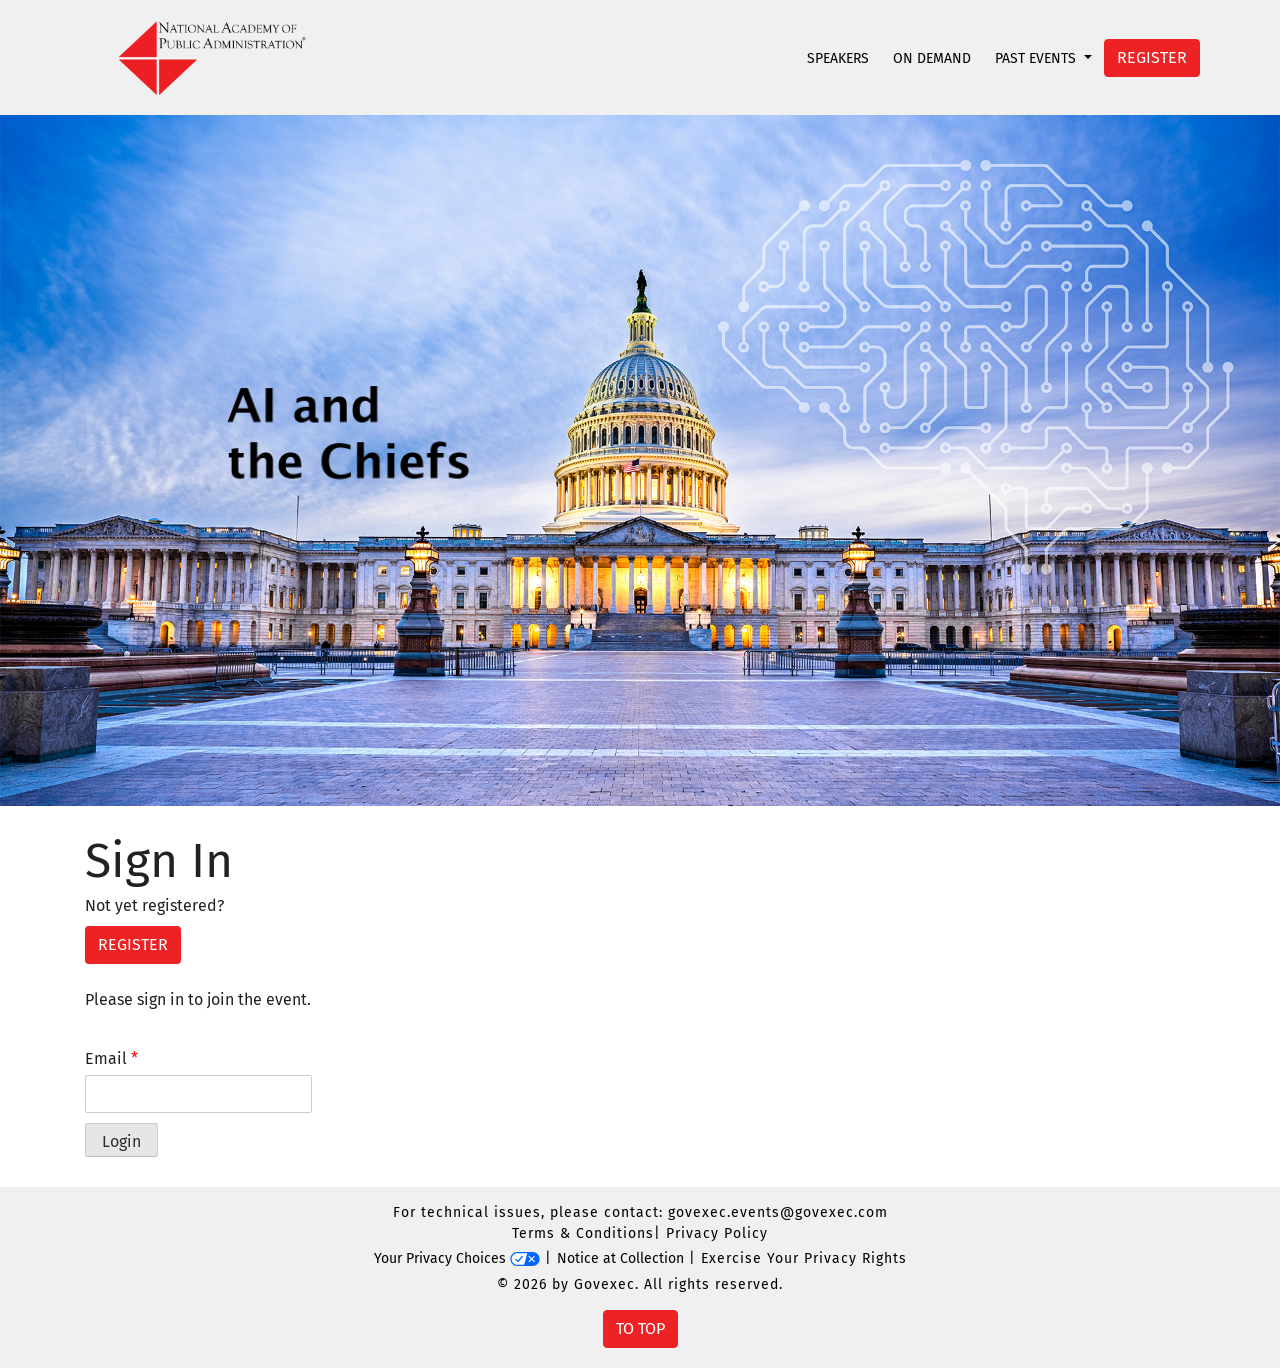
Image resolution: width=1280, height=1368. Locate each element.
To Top (640, 1328)
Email (111, 1058)
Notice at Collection (620, 1258)
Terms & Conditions (583, 1233)
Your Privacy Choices (457, 1258)
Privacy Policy (717, 1233)
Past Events (1037, 58)
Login (121, 1141)
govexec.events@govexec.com (778, 1212)
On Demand (932, 58)
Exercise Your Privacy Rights (804, 1258)
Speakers (838, 58)
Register (1152, 57)
